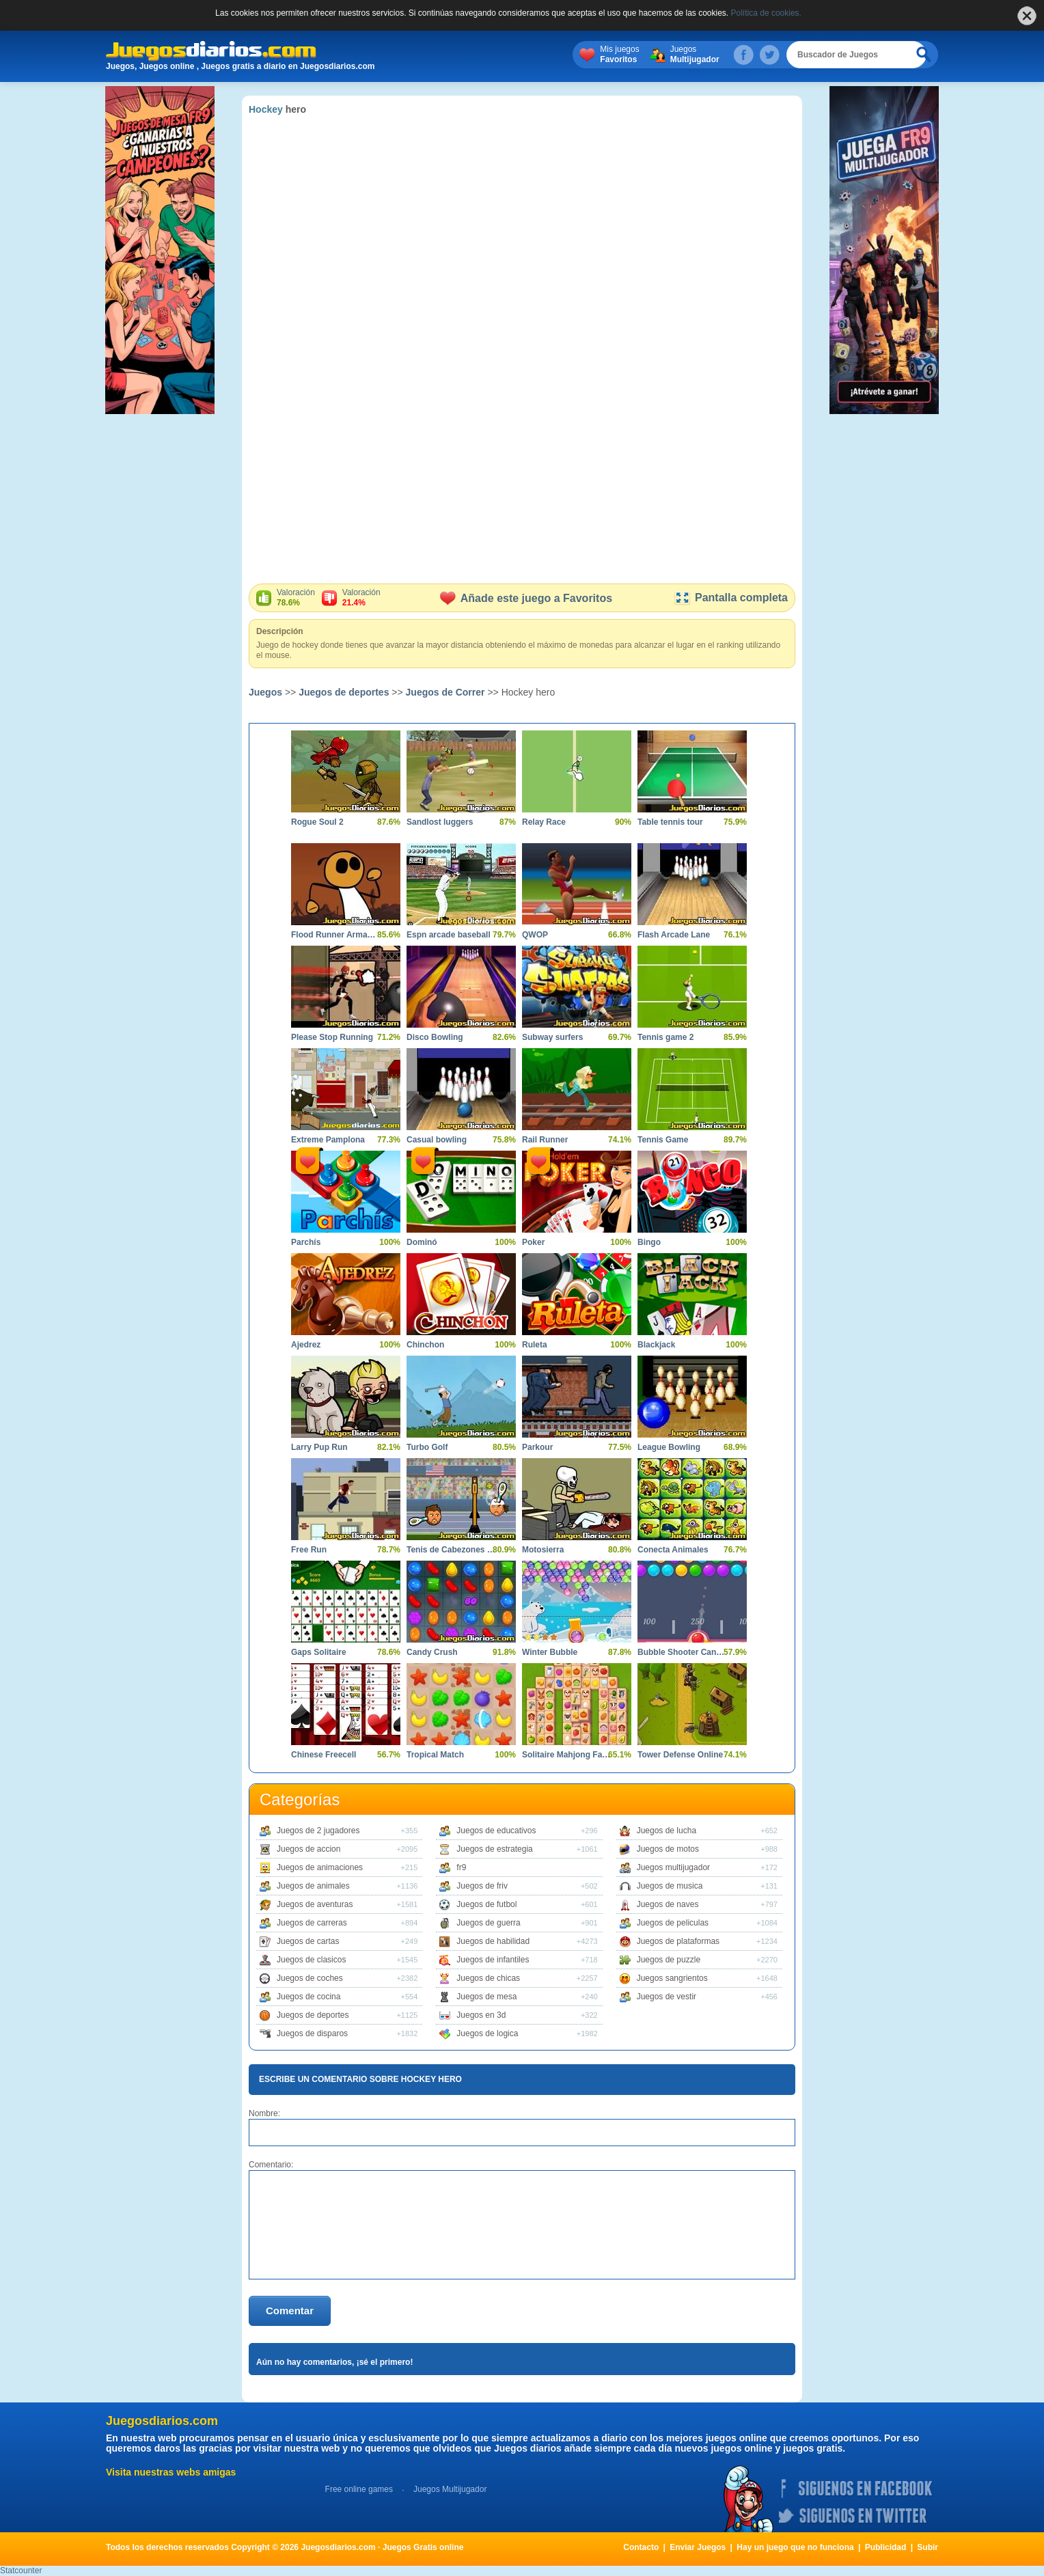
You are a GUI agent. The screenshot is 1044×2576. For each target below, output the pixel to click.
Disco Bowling (435, 1037)
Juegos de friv (482, 1886)
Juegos (709, 54)
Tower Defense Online (680, 1754)
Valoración (296, 598)
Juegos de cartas (308, 1941)
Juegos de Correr (445, 692)
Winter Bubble (549, 1652)
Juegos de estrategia (494, 1849)
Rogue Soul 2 (317, 822)
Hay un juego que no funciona (795, 2547)
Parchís (305, 1242)
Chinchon (425, 1344)
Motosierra (543, 1549)
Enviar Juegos (698, 2547)
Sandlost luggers (440, 822)
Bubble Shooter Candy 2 (681, 1652)
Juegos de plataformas (678, 1941)
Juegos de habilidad (493, 1941)
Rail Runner (545, 1140)
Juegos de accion (308, 1849)
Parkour (537, 1447)
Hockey (266, 109)
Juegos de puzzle (668, 1959)
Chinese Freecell (323, 1754)
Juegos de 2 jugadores (318, 1830)
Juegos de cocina (308, 1996)
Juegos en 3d (481, 2015)
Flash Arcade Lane (673, 935)
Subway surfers (552, 1037)
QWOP (535, 935)
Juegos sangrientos (672, 1978)
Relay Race (544, 822)
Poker (533, 1242)
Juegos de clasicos (311, 1959)
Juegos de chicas (488, 1978)
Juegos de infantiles (492, 1959)
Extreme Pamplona (328, 1140)
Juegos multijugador (673, 1867)
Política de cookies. (766, 13)
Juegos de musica (670, 1886)
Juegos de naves (668, 1904)
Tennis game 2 (665, 1037)
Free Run (309, 1549)
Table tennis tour (670, 822)
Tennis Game (662, 1140)
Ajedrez (305, 1344)
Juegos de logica (487, 2033)
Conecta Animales (673, 1549)
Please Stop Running (332, 1037)
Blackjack (656, 1344)
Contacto (641, 2547)
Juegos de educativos (496, 1830)
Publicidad (886, 2547)
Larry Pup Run (319, 1447)
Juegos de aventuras (315, 1904)
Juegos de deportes (344, 692)
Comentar (290, 2310)
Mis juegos (634, 54)
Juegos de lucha (666, 1830)
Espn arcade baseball (449, 935)
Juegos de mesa (486, 1996)
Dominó (422, 1242)
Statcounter (21, 2570)
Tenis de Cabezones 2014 (451, 1549)
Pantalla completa (731, 597)
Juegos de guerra (488, 1923)
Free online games (359, 2489)
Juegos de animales (313, 1886)
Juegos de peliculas (673, 1923)
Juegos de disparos (312, 2033)
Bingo (649, 1242)
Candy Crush (432, 1652)
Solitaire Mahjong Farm (566, 1754)
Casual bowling (437, 1140)
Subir (927, 2547)
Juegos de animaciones (320, 1867)
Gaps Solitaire (318, 1652)
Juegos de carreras (312, 1923)
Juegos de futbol (486, 1904)
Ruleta (534, 1344)
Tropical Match (435, 1754)
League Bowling (668, 1447)
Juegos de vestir (666, 1996)
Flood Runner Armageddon (335, 935)
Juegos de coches (310, 1978)
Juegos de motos (668, 1849)
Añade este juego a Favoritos (526, 598)
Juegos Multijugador (449, 2489)
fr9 (461, 1867)
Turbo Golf (427, 1447)
